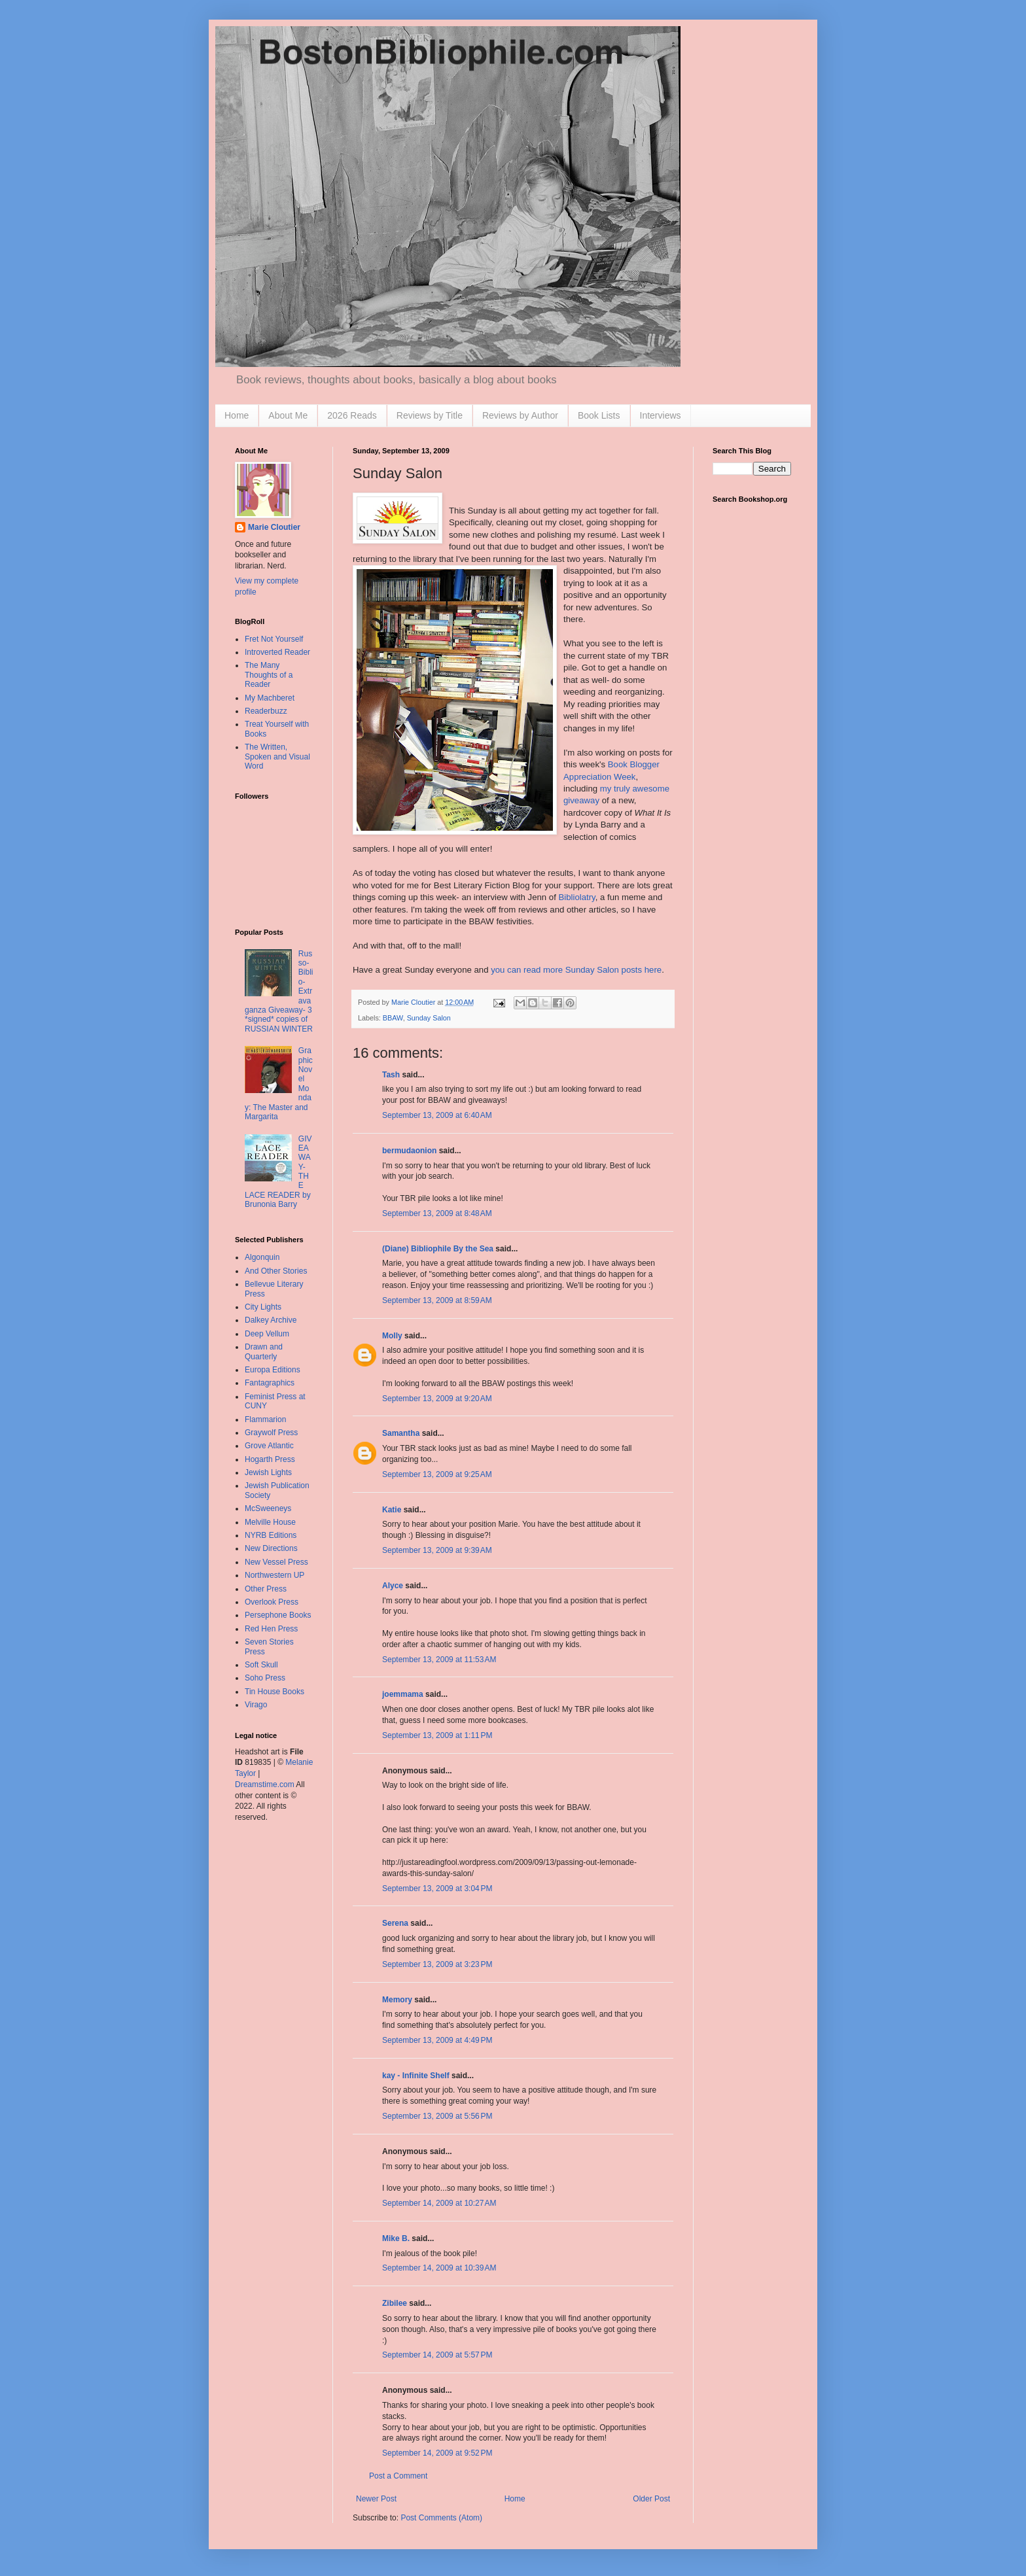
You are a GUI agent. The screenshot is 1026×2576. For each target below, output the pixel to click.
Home (236, 415)
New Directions (271, 1548)
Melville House (270, 1522)
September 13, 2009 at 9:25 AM (437, 1474)
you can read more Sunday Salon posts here (576, 970)
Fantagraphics (269, 1382)
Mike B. (396, 2238)
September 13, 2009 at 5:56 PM (437, 2116)
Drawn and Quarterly (264, 1351)
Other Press (266, 1588)
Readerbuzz (266, 711)
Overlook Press (271, 1602)
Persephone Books (278, 1615)
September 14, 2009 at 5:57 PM (437, 2354)
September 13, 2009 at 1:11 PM (437, 1735)
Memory (397, 1999)
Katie (391, 1509)
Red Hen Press (271, 1628)
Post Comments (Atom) (441, 2517)
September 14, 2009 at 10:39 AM (439, 2267)
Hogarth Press (270, 1459)
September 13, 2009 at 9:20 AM (437, 1398)
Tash (391, 1074)
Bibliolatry (576, 897)
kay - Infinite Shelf (416, 2075)
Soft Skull (261, 1664)
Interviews (660, 415)
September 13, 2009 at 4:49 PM (437, 2040)
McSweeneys (268, 1508)
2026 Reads (352, 415)
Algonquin (262, 1257)
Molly (392, 1335)
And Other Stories (276, 1271)
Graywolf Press (271, 1432)
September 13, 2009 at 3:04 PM (437, 1888)
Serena (395, 1923)
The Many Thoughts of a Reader (268, 675)
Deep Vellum (267, 1333)
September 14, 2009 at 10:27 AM (439, 2203)
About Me (288, 415)
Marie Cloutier (274, 527)
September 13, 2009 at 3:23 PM (437, 1964)
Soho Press (265, 1677)
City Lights (263, 1307)
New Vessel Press (276, 1562)
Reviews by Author (520, 415)
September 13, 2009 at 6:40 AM (437, 1115)
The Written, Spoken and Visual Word (277, 756)
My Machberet (269, 698)
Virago (256, 1704)
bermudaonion (409, 1150)
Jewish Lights (268, 1472)
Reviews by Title (430, 415)
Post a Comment (398, 2475)
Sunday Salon (429, 1018)
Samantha (400, 1433)
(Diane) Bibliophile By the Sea (437, 1248)
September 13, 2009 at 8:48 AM (437, 1213)
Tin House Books (274, 1691)
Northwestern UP (274, 1575)
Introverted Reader (277, 652)
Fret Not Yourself (274, 639)
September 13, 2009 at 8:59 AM (437, 1300)
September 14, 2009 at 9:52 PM (437, 2453)
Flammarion (265, 1419)
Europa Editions (272, 1369)
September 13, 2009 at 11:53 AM (439, 1659)
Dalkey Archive (270, 1320)
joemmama (402, 1694)
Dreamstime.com (264, 1784)
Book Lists (599, 415)
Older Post (651, 2498)
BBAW (393, 1018)
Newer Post (376, 2498)
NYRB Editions (270, 1535)
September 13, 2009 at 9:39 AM (437, 1550)
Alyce (392, 1585)
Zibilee (394, 2303)
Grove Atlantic (269, 1445)
